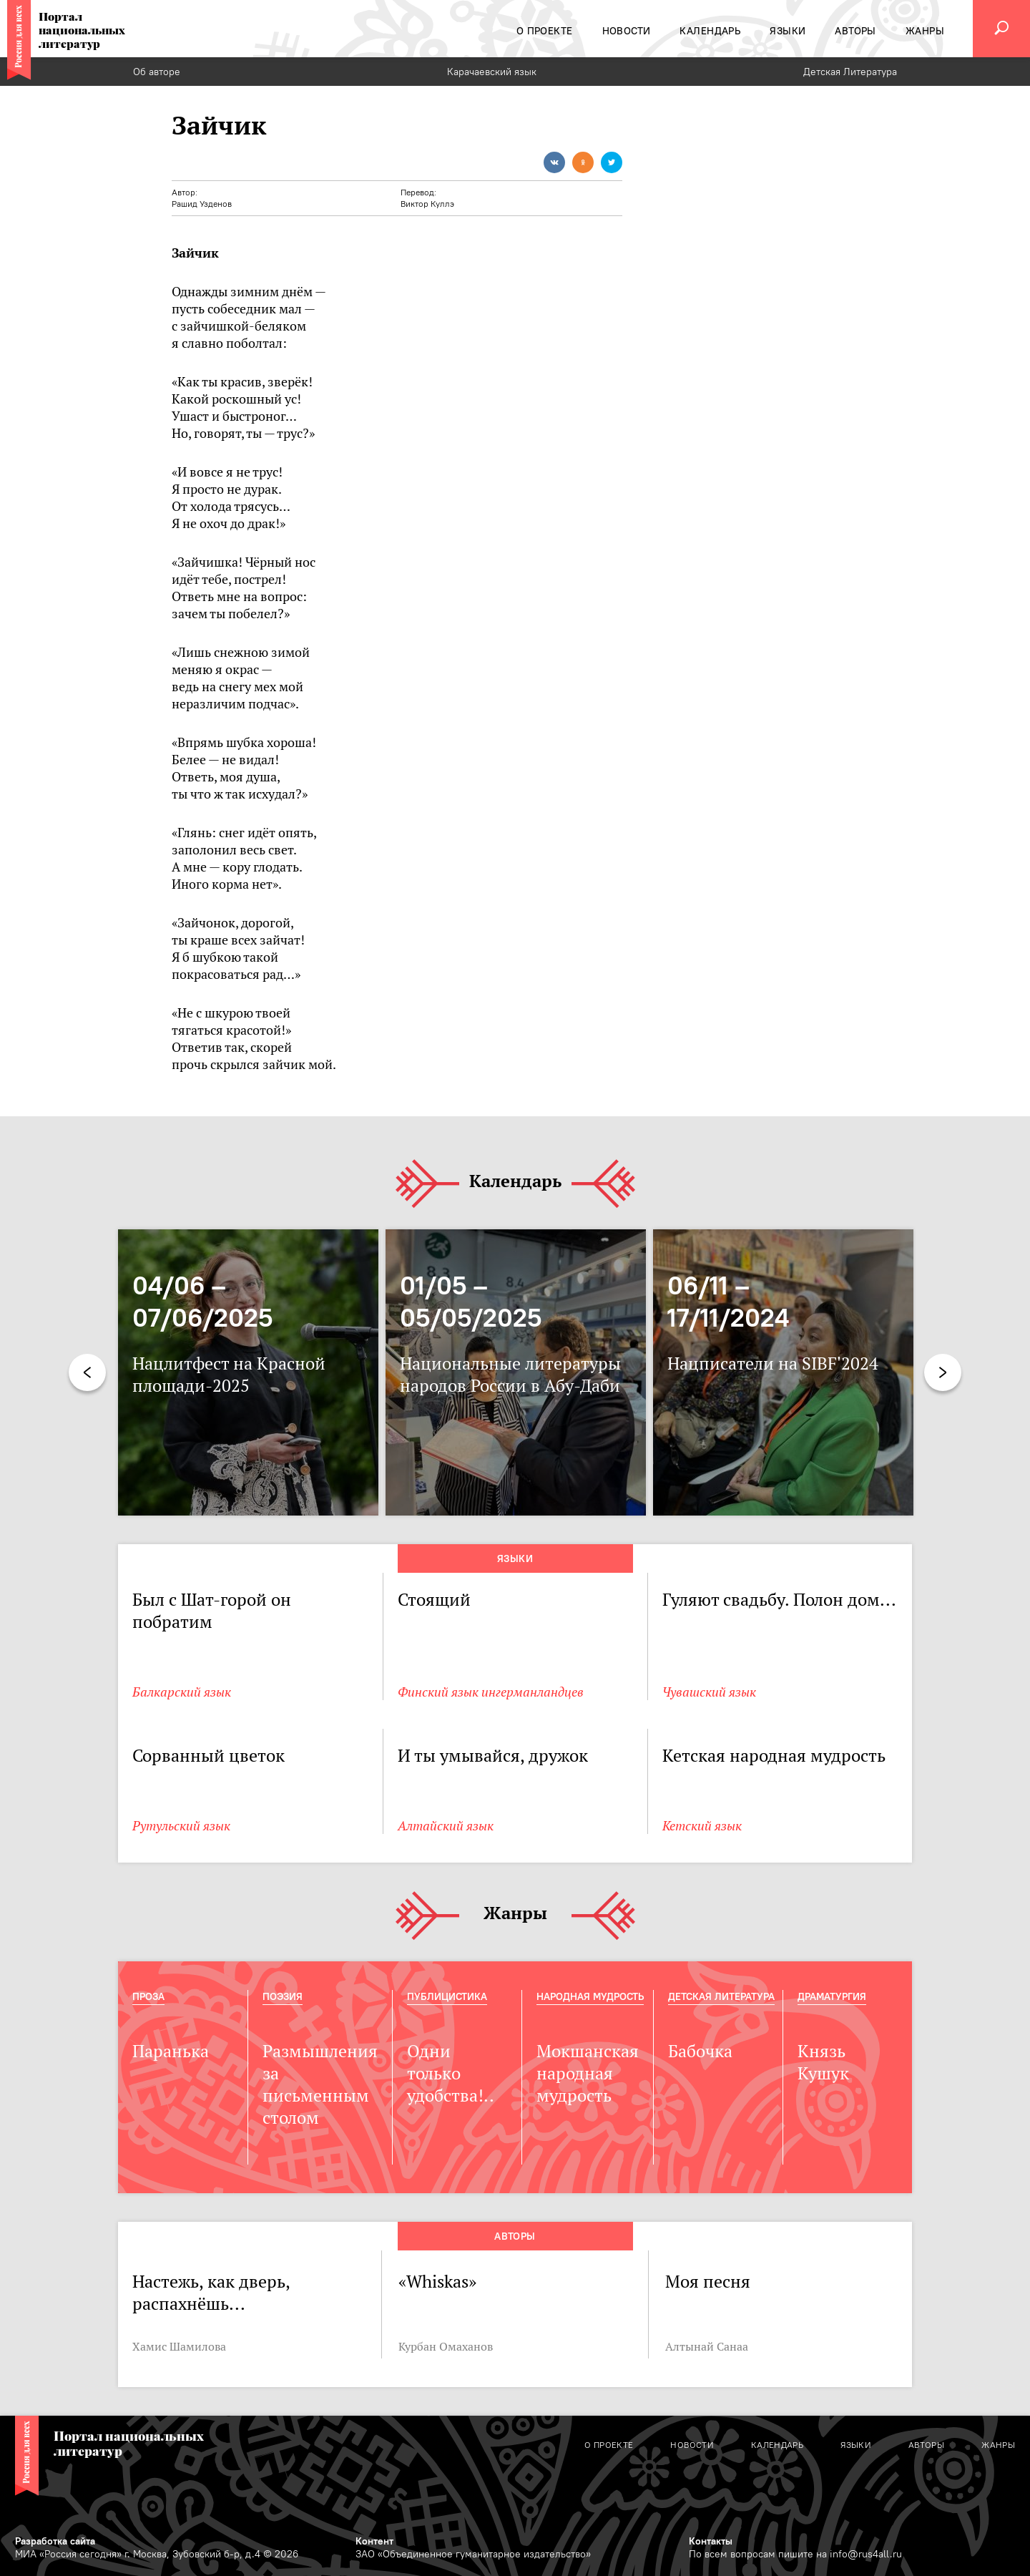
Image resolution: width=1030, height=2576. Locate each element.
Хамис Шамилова (179, 2346)
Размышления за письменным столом (320, 2084)
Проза (148, 1996)
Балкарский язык (181, 1692)
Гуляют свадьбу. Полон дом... (779, 1600)
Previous (87, 1372)
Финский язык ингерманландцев (491, 1692)
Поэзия (283, 1996)
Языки (515, 1558)
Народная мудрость (590, 1996)
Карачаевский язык (491, 71)
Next (942, 1372)
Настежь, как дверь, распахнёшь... (211, 2292)
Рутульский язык (181, 1826)
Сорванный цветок (208, 1756)
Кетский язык (702, 1826)
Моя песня (707, 2281)
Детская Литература (850, 71)
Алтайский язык (446, 1826)
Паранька (170, 2051)
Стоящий (434, 1600)
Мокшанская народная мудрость (587, 2073)
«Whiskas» (437, 2281)
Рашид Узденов (202, 203)
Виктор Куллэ (427, 203)
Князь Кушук (823, 2062)
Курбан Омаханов (445, 2346)
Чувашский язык (709, 1692)
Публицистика (447, 1996)
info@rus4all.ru (866, 2553)
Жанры (515, 1913)
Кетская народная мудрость (774, 1756)
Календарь (515, 1181)
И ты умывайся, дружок (493, 1756)
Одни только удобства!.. (450, 2073)
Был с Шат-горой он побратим (211, 1611)
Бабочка (700, 2051)
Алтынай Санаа (706, 2346)
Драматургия (832, 1996)
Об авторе (156, 71)
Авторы (515, 2236)
